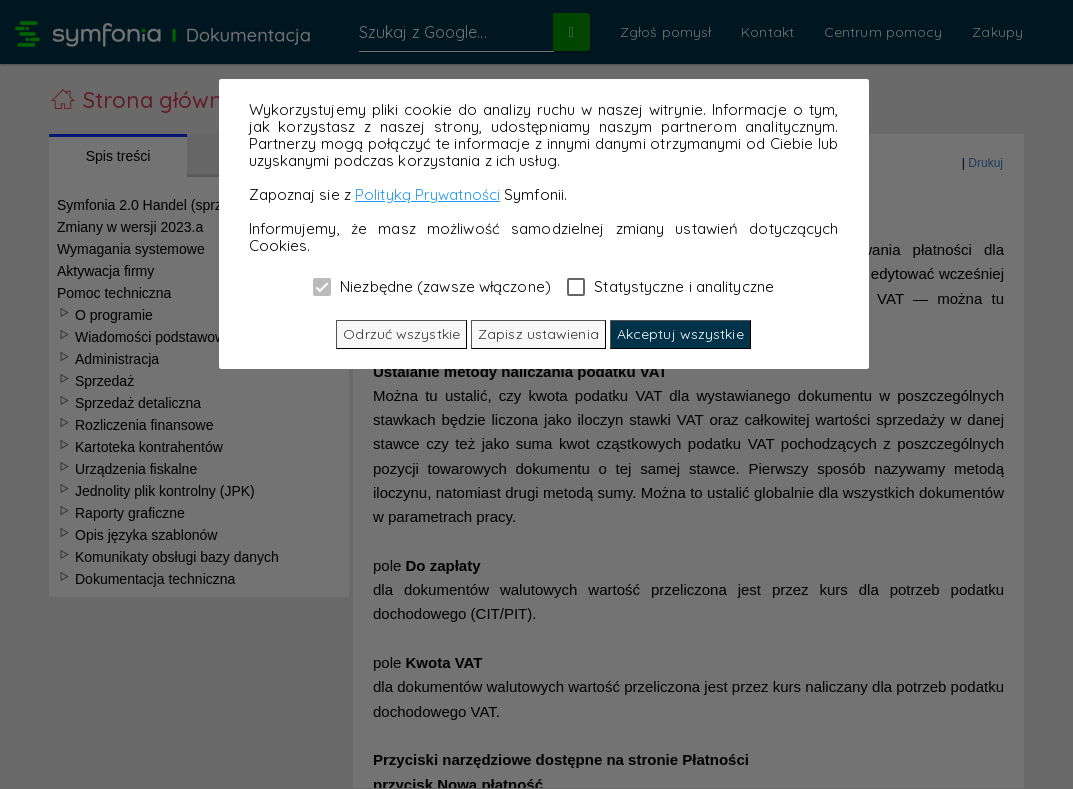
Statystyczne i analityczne (670, 286)
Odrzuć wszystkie (401, 334)
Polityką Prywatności (427, 194)
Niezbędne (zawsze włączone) (432, 286)
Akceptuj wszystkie (680, 334)
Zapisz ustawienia (538, 334)
